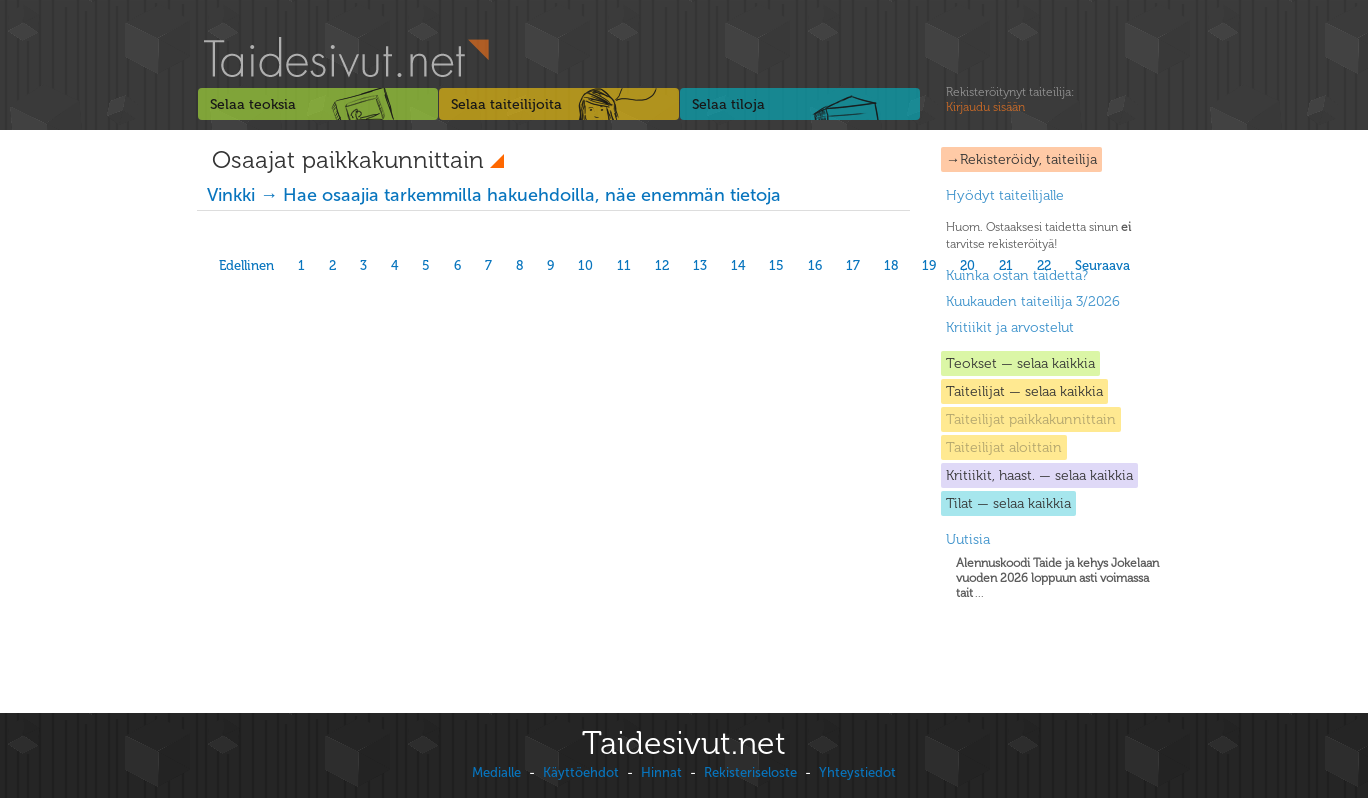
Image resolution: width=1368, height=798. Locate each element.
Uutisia (968, 539)
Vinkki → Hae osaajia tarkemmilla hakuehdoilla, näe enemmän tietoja (494, 195)
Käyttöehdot (581, 772)
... (1057, 578)
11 (624, 265)
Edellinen (246, 265)
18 (891, 265)
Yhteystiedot (857, 772)
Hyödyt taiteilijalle (1005, 195)
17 (853, 265)
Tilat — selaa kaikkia (1008, 503)
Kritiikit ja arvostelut (1010, 327)
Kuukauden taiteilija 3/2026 (1033, 301)
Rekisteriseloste (750, 772)
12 (662, 265)
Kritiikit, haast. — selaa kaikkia (1039, 475)
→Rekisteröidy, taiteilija (1021, 159)
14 (738, 265)
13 (700, 265)
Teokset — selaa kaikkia (1020, 363)
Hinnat (661, 772)
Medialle (496, 772)
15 (776, 265)
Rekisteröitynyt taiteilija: (1010, 100)
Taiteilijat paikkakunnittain (1031, 419)
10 (585, 265)
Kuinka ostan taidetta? (1017, 275)
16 (815, 265)
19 (929, 265)
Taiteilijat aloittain (1004, 447)
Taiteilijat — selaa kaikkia (1024, 391)
